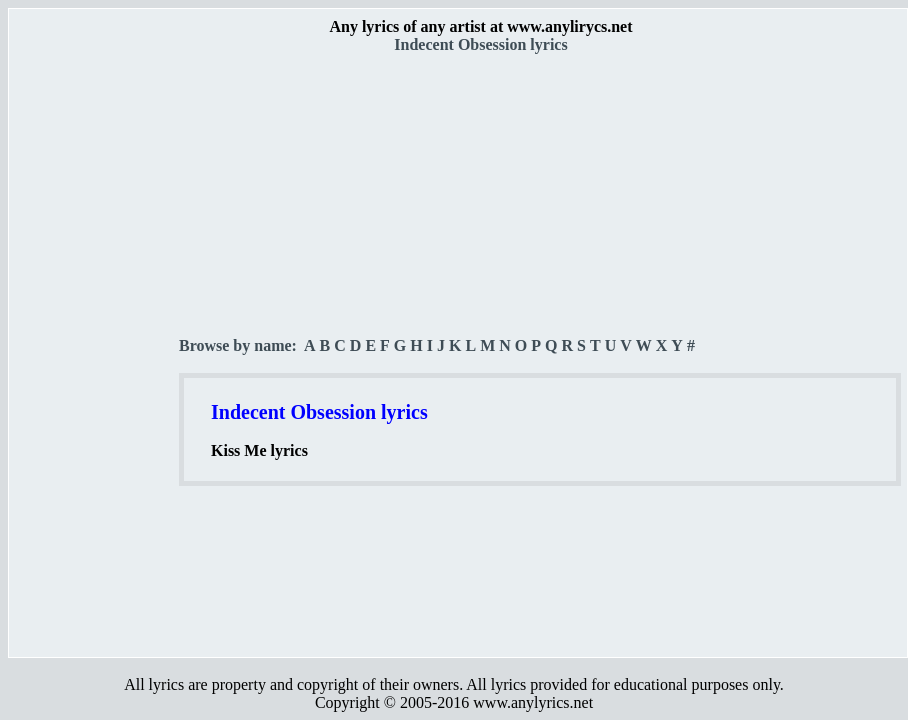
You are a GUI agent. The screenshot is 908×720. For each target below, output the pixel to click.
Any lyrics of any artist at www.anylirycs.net (480, 26)
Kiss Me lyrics (259, 450)
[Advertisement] (95, 351)
